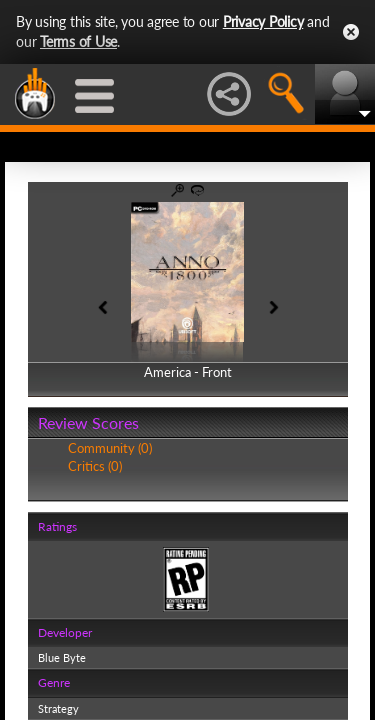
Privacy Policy (263, 21)
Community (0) (110, 448)
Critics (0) (95, 466)
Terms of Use (78, 41)
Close (351, 32)
